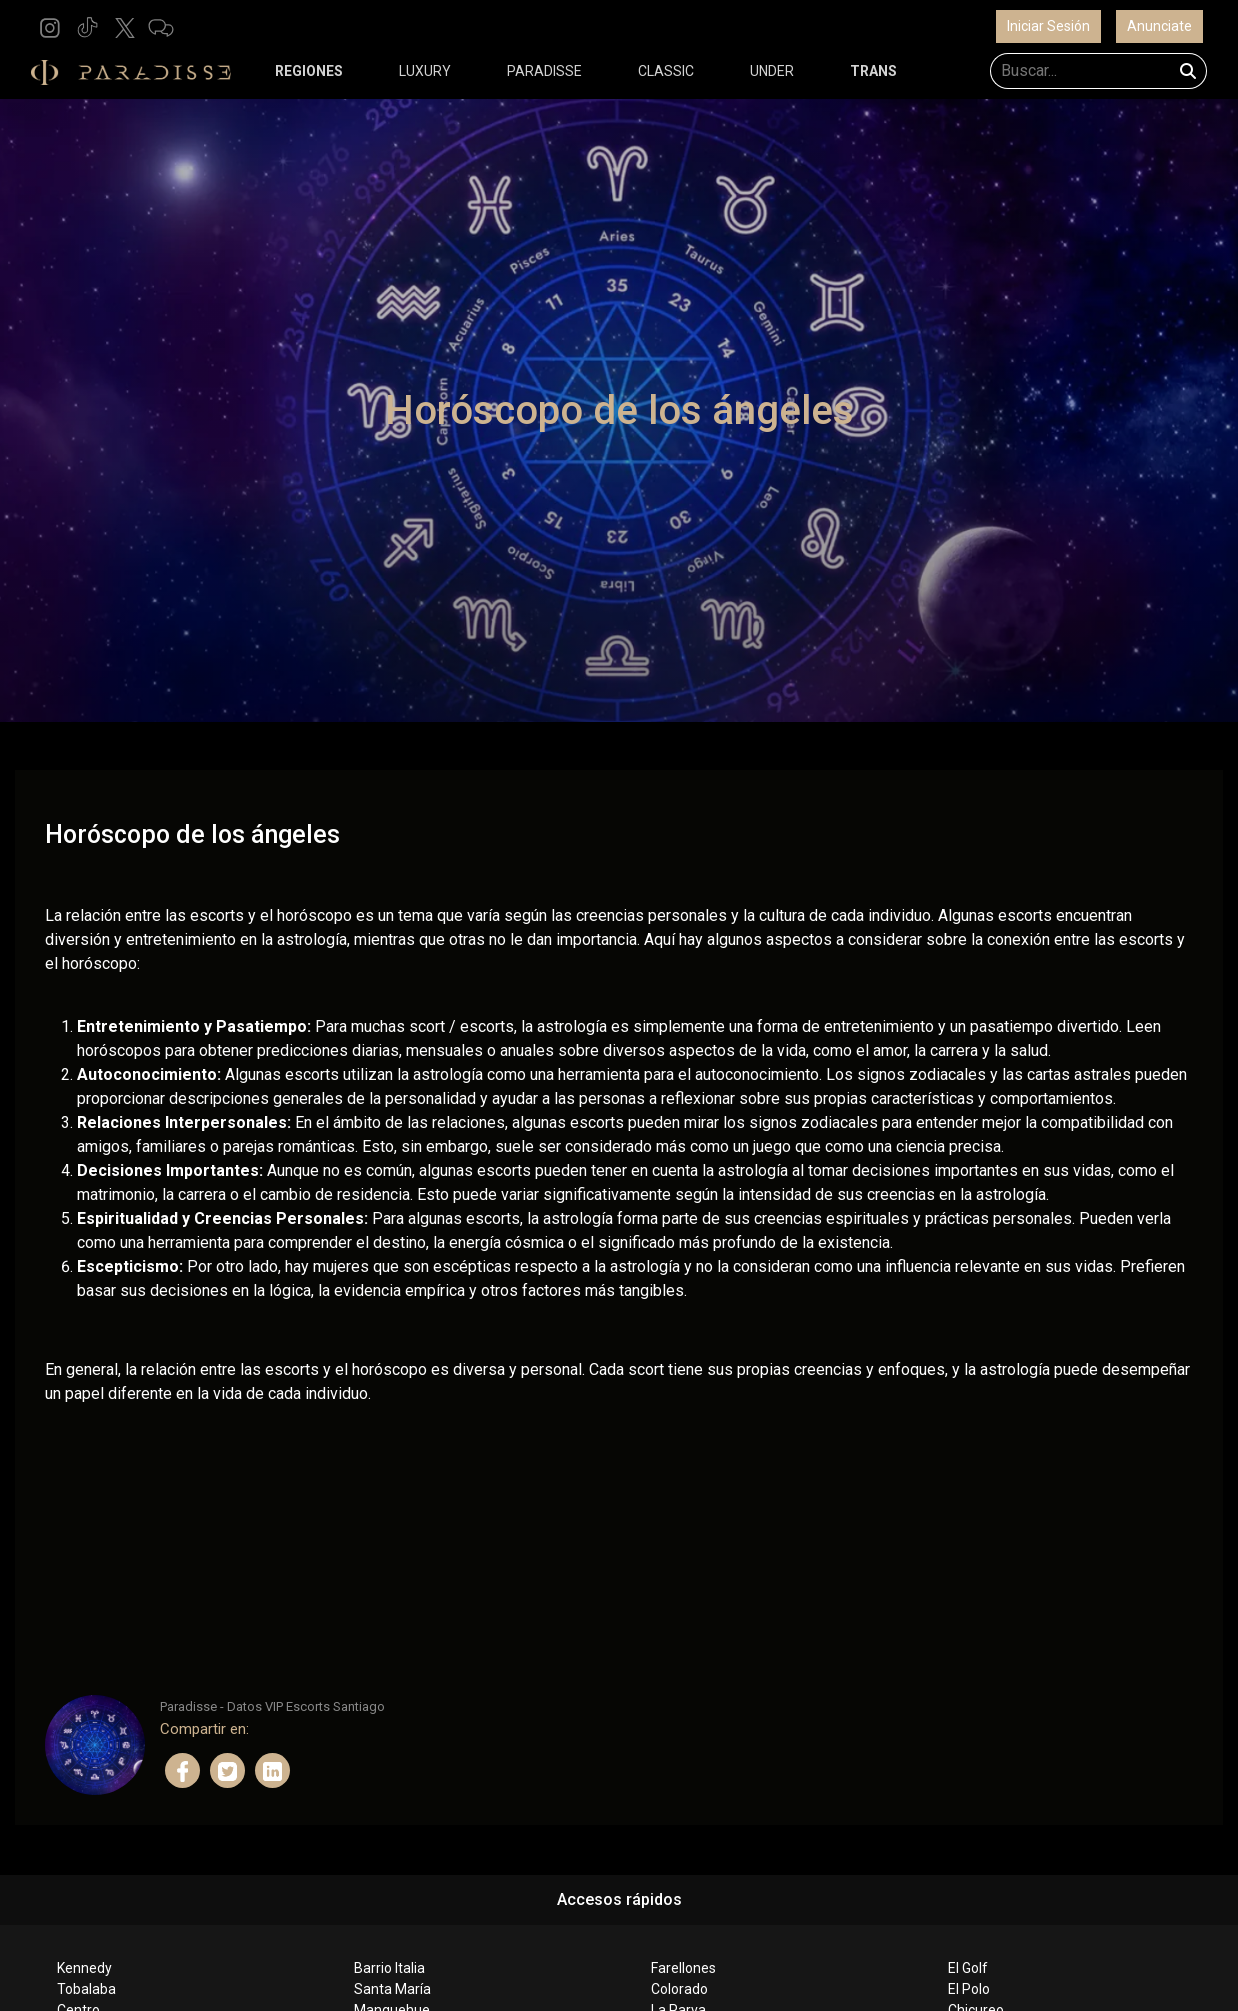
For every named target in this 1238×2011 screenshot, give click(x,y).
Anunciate (1159, 26)
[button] (50, 26)
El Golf (968, 1968)
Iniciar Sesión (1048, 26)
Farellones (683, 1968)
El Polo (969, 1989)
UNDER (772, 71)
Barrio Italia (389, 1968)
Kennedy (84, 1968)
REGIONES (309, 71)
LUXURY (425, 71)
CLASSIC (666, 71)
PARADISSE (544, 71)
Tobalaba (86, 1989)
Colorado (679, 1989)
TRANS (873, 71)
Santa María (392, 1989)
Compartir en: (204, 1729)
